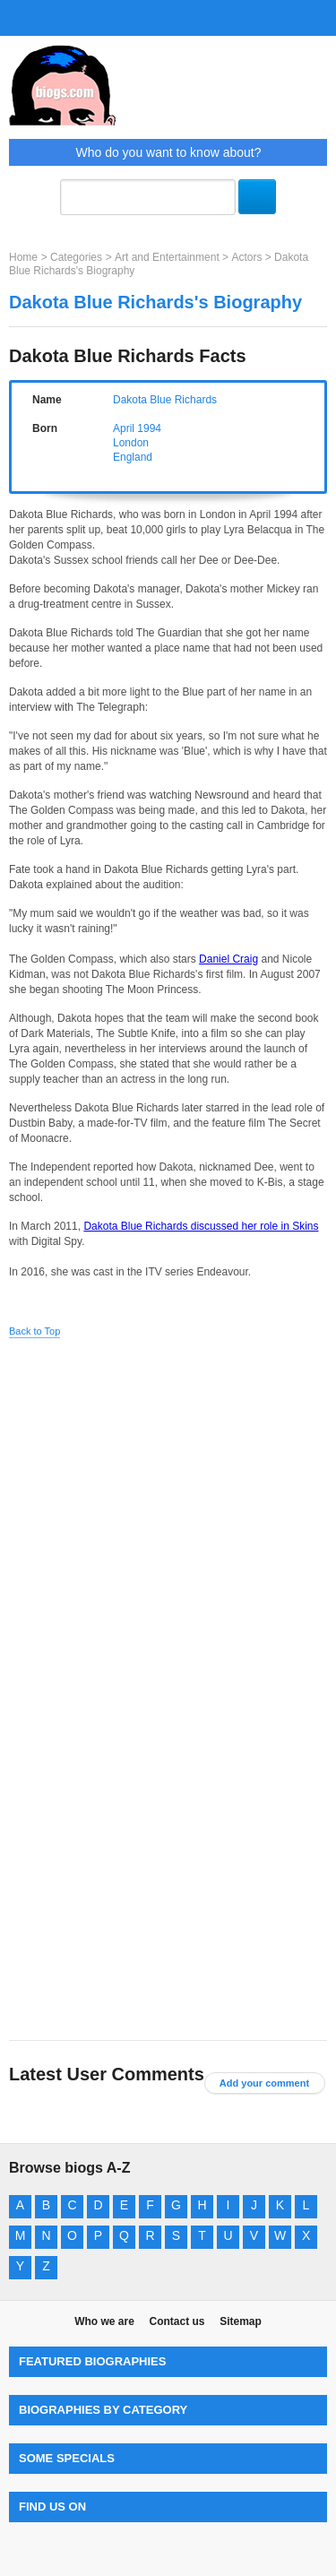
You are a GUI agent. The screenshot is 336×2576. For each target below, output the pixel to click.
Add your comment (264, 2083)
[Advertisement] (168, 1522)
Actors (246, 257)
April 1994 (137, 428)
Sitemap (241, 2321)
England (132, 457)
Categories (76, 257)
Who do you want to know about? (168, 152)
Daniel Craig (228, 959)
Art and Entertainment (167, 257)
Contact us (176, 2321)
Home (23, 257)
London (131, 443)
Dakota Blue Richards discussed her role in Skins (200, 1226)
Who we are (104, 2321)
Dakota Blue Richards (165, 399)
